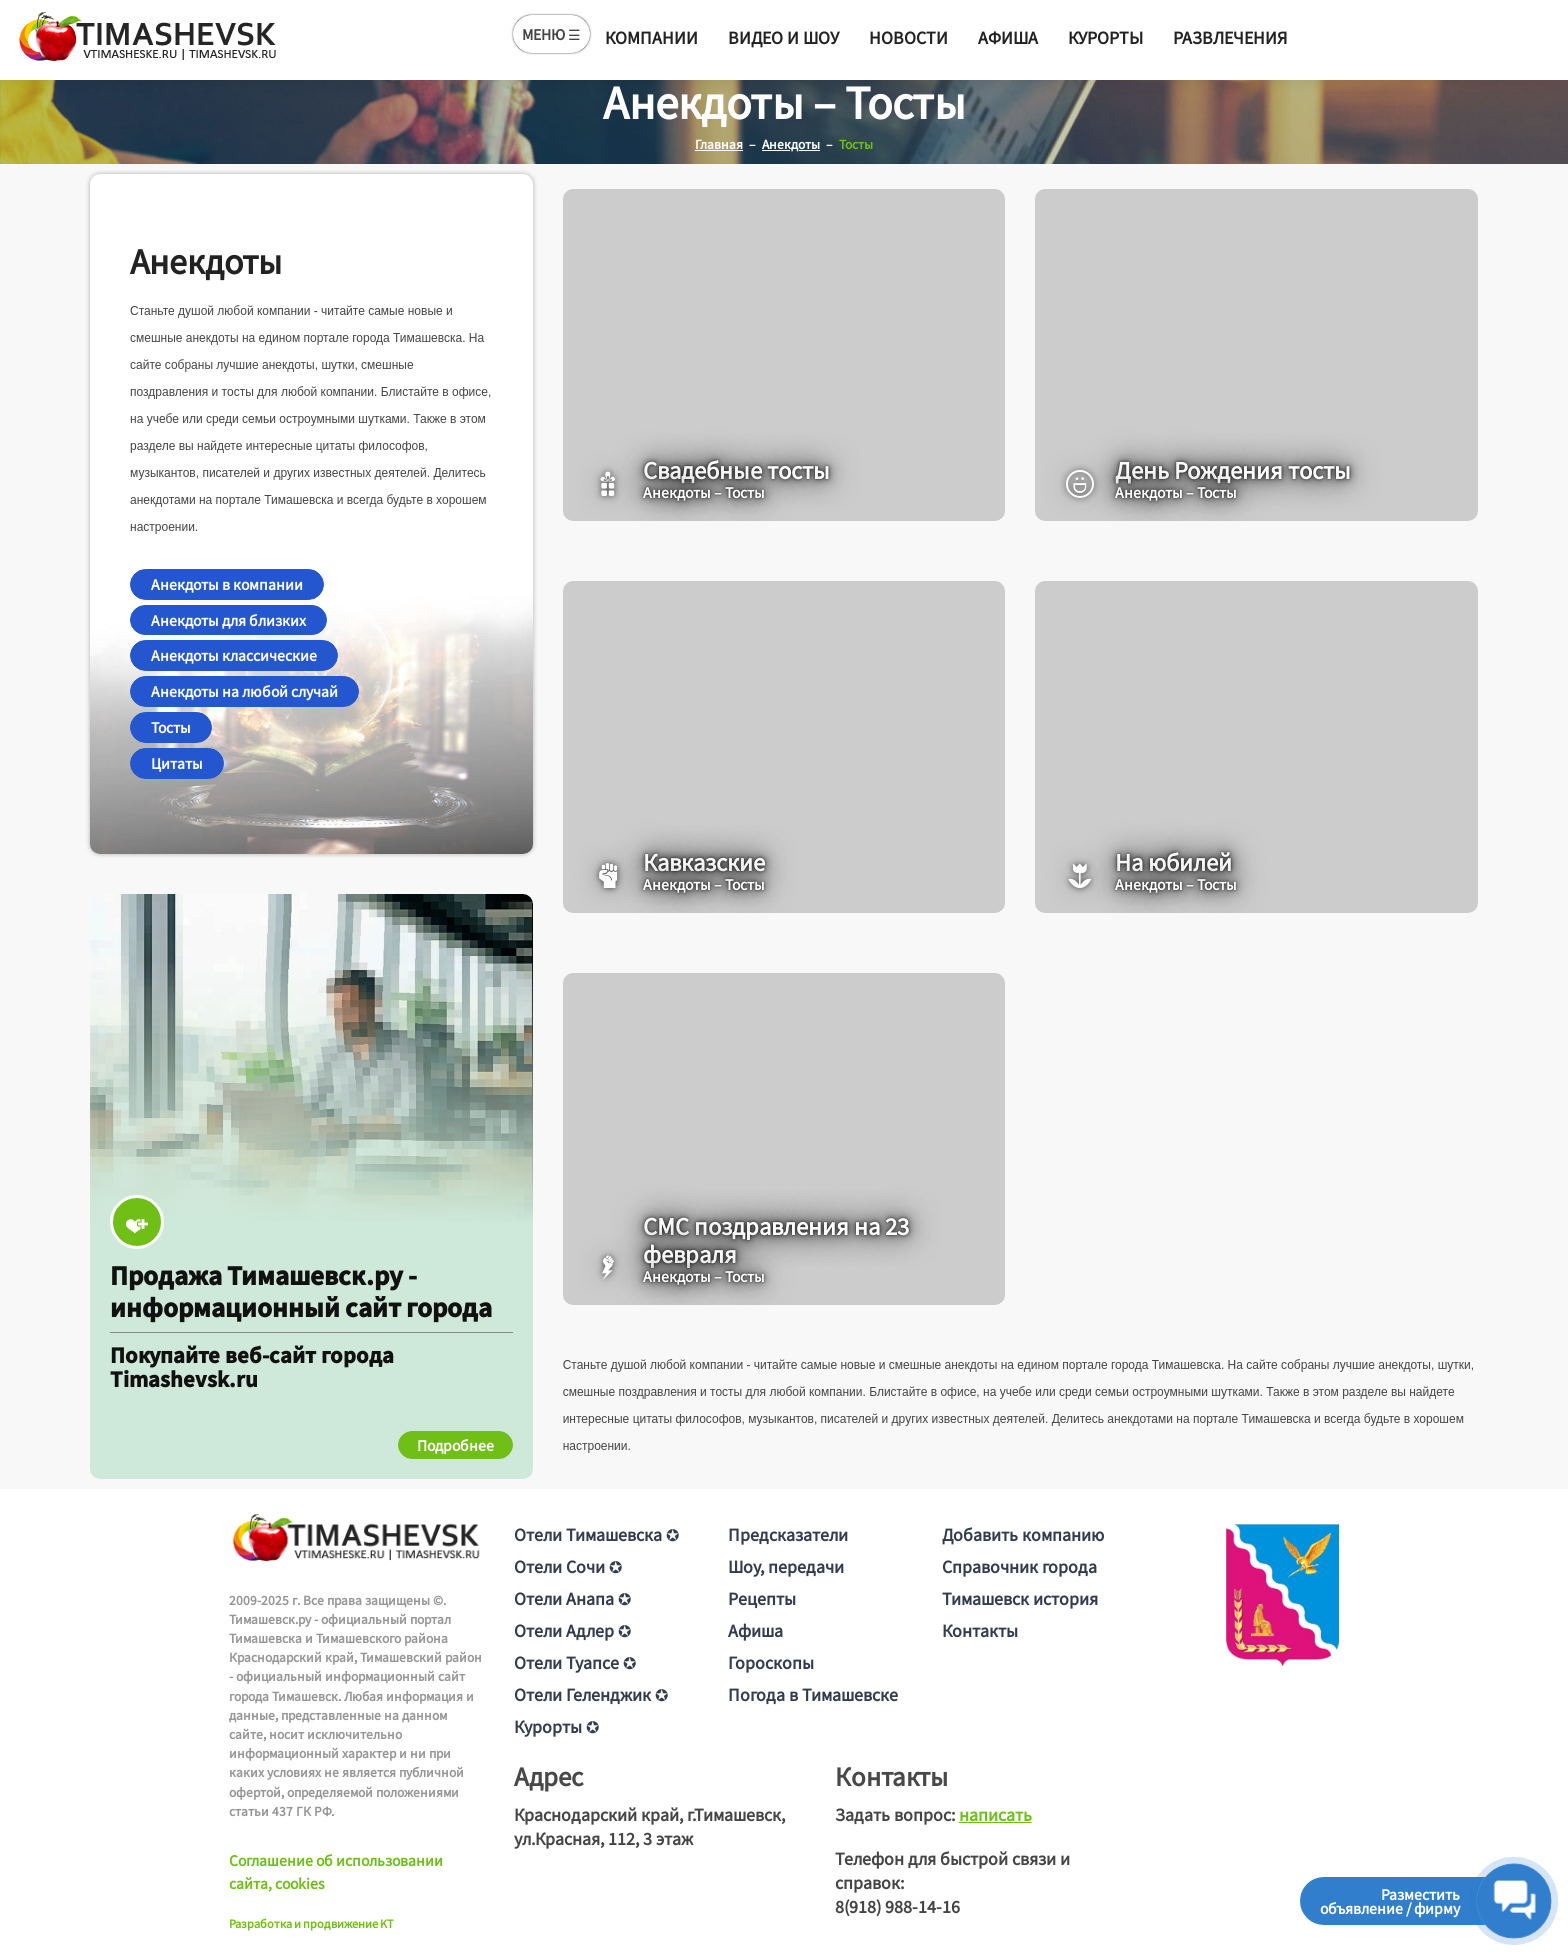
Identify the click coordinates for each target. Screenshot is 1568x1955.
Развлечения (1230, 37)
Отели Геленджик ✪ (591, 1694)
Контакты (980, 1630)
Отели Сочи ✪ (568, 1566)
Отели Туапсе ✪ (575, 1662)
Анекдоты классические (234, 655)
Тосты (171, 727)
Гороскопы (771, 1662)
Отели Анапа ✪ (572, 1598)
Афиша (1008, 37)
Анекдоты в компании (227, 584)
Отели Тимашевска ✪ (596, 1534)
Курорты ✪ (556, 1726)
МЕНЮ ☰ (551, 34)
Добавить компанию (1023, 1534)
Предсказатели (788, 1534)
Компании (651, 37)
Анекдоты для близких (228, 620)
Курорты (1105, 37)
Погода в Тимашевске (813, 1694)
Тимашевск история (1020, 1598)
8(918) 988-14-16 (897, 1906)
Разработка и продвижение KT (311, 1923)
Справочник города (1019, 1566)
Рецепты (762, 1598)
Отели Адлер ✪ (572, 1630)
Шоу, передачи (786, 1566)
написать (995, 1814)
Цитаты (177, 763)
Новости (908, 37)
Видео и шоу (783, 37)
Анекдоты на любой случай (244, 691)
